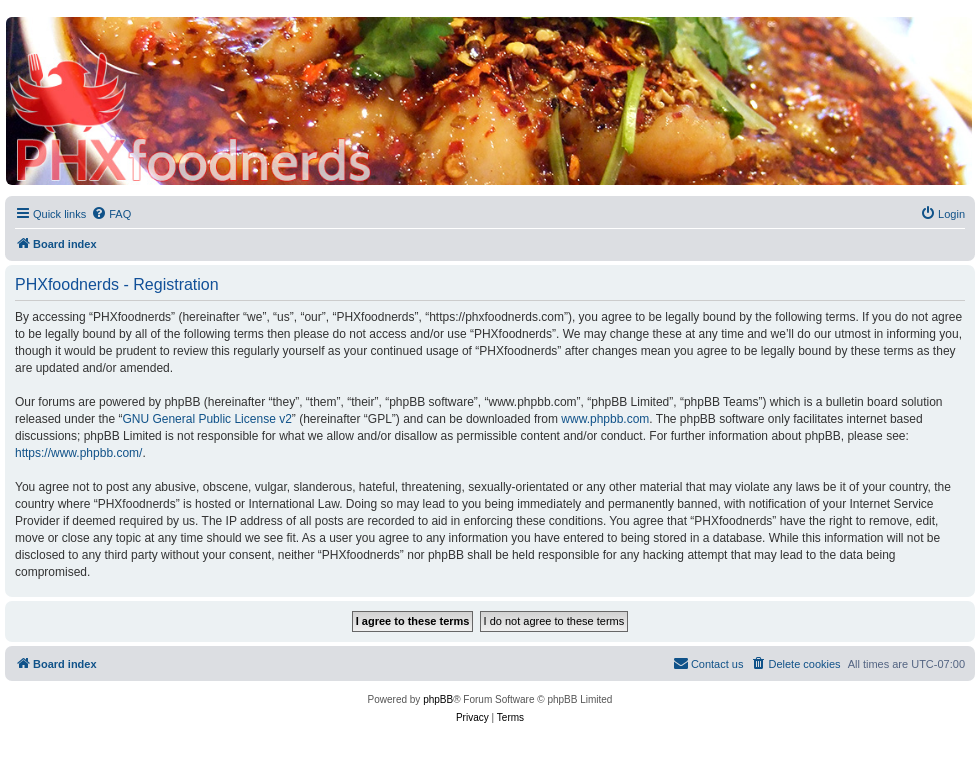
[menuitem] (111, 214)
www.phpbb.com (605, 419)
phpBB (438, 699)
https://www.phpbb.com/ (78, 453)
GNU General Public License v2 (206, 419)
